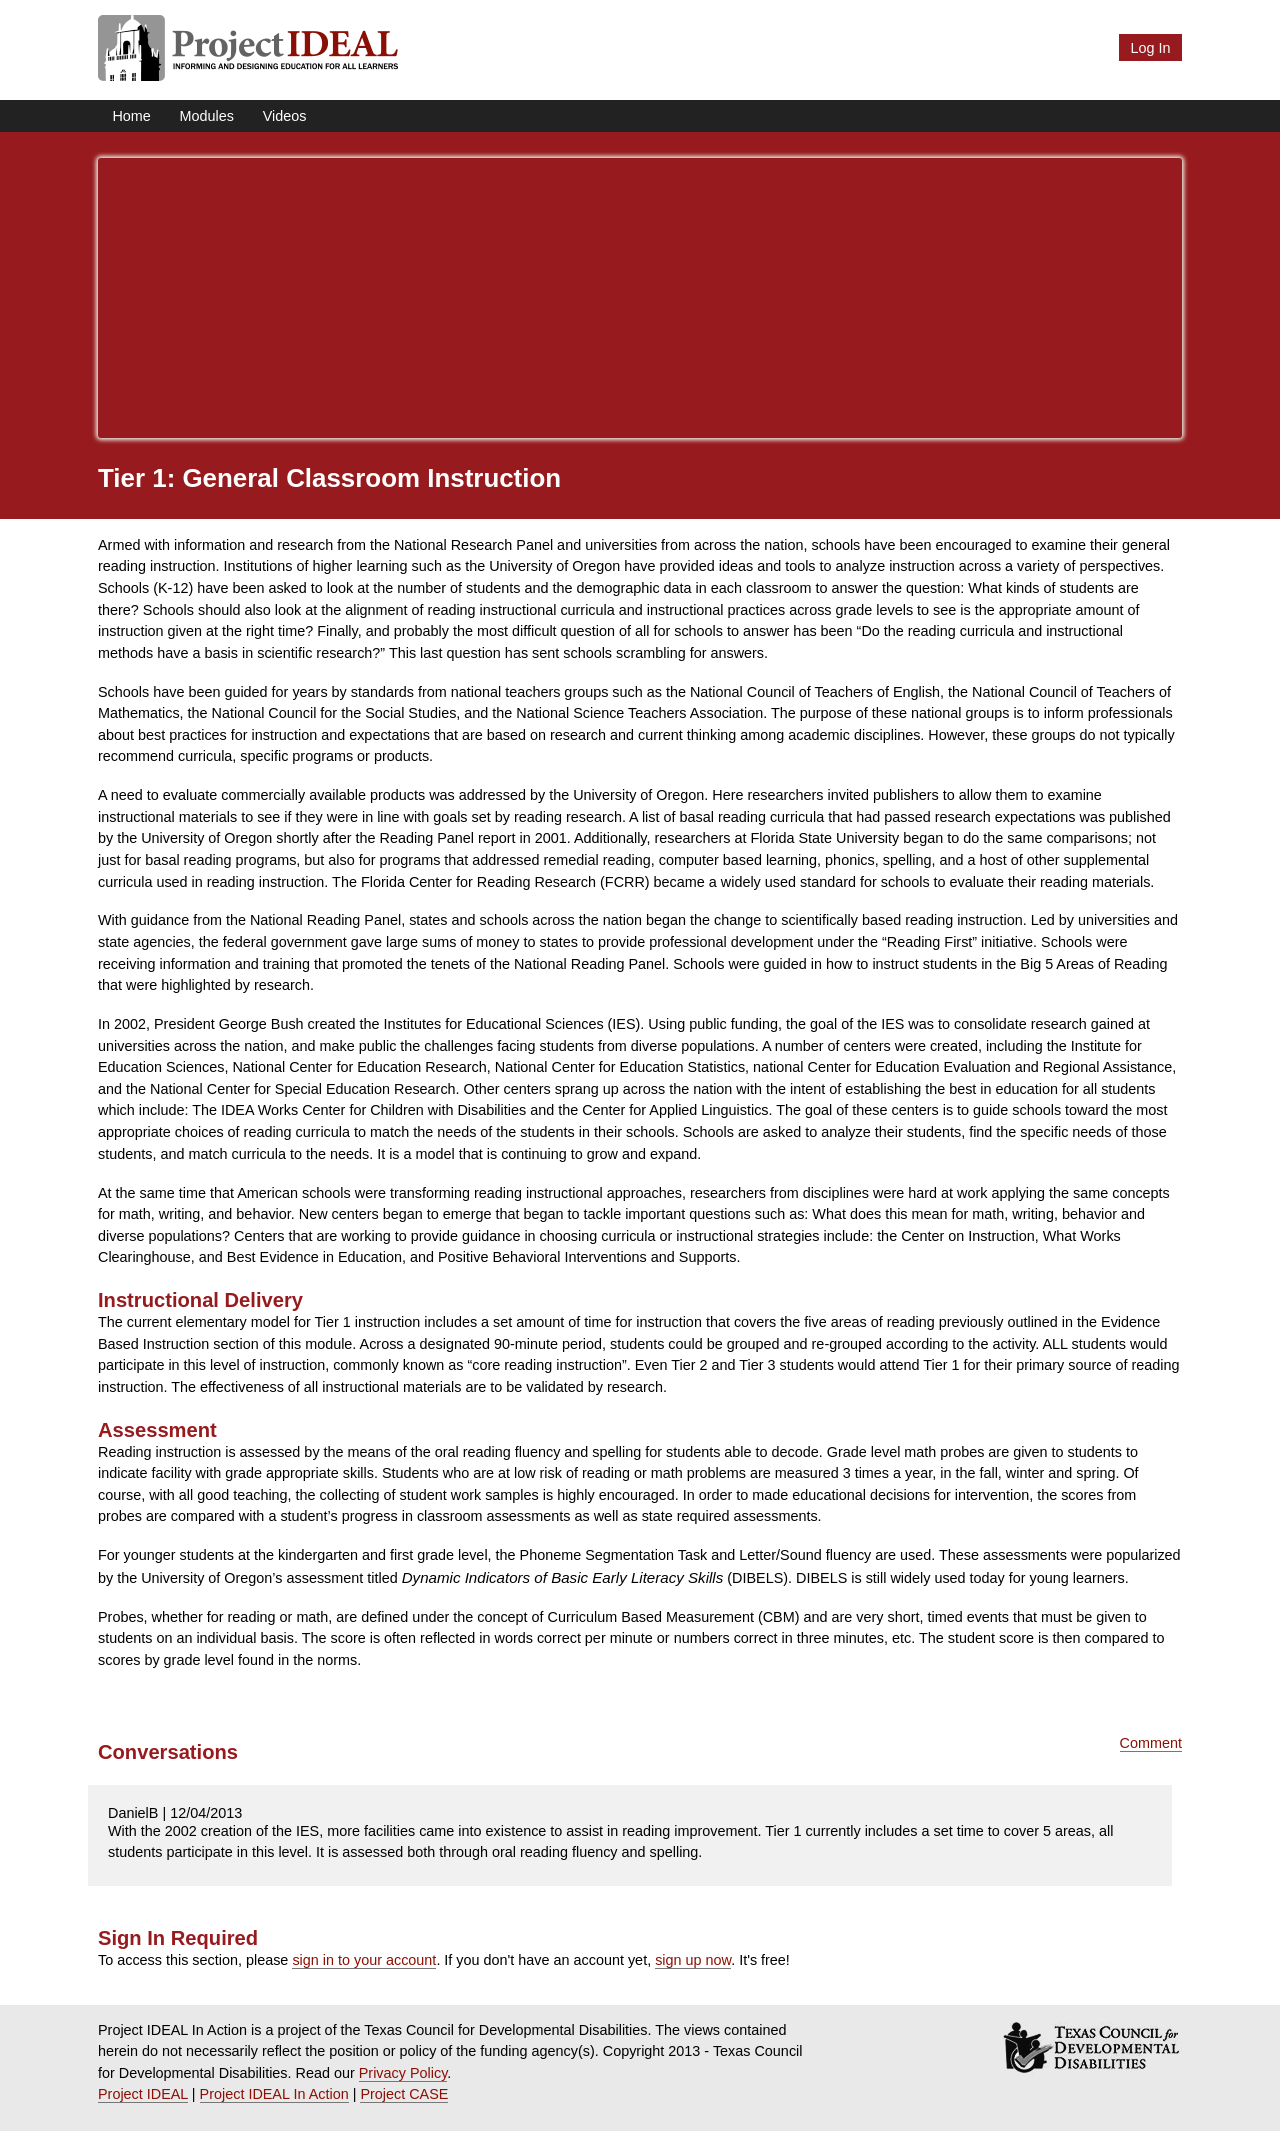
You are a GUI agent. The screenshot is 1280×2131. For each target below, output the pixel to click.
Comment (1151, 1743)
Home (131, 116)
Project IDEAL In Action (274, 2094)
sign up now (693, 1960)
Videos (285, 116)
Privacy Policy (403, 2073)
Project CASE (404, 2094)
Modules (207, 116)
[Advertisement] (640, 298)
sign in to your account (364, 1960)
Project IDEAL (143, 2094)
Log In (1150, 48)
